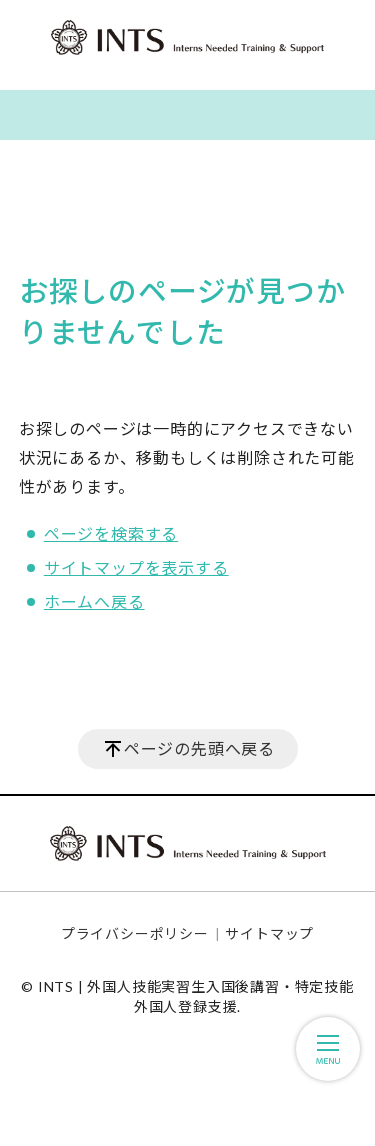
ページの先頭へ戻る (199, 748)
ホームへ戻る (94, 601)
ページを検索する (111, 533)
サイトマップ (269, 933)
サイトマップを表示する (136, 567)
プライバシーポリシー (135, 933)
